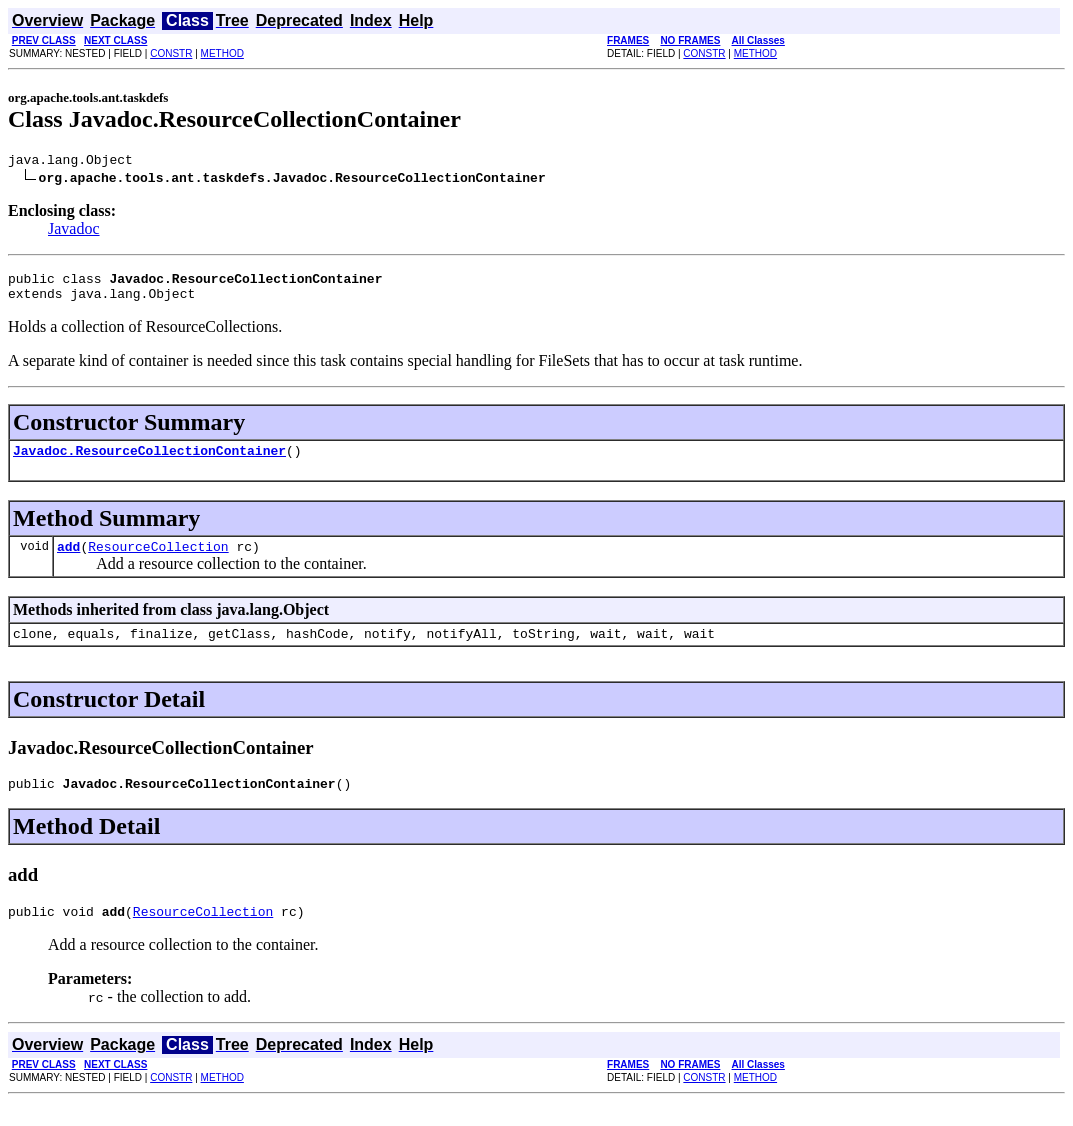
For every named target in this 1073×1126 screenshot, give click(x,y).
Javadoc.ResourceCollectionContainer (149, 462)
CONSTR (171, 53)
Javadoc (74, 231)
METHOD (222, 53)
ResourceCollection (158, 561)
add (68, 561)
